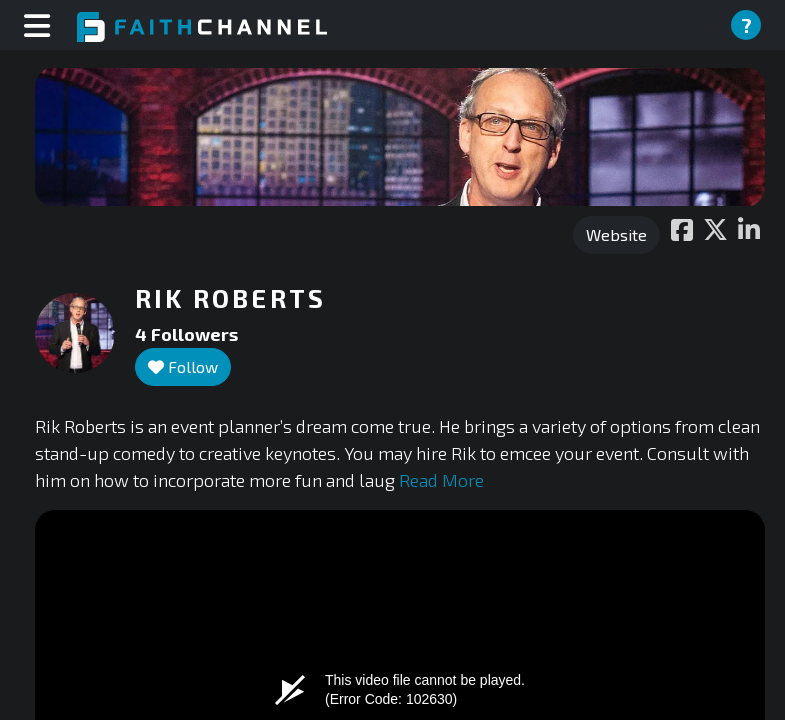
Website (616, 234)
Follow (183, 366)
